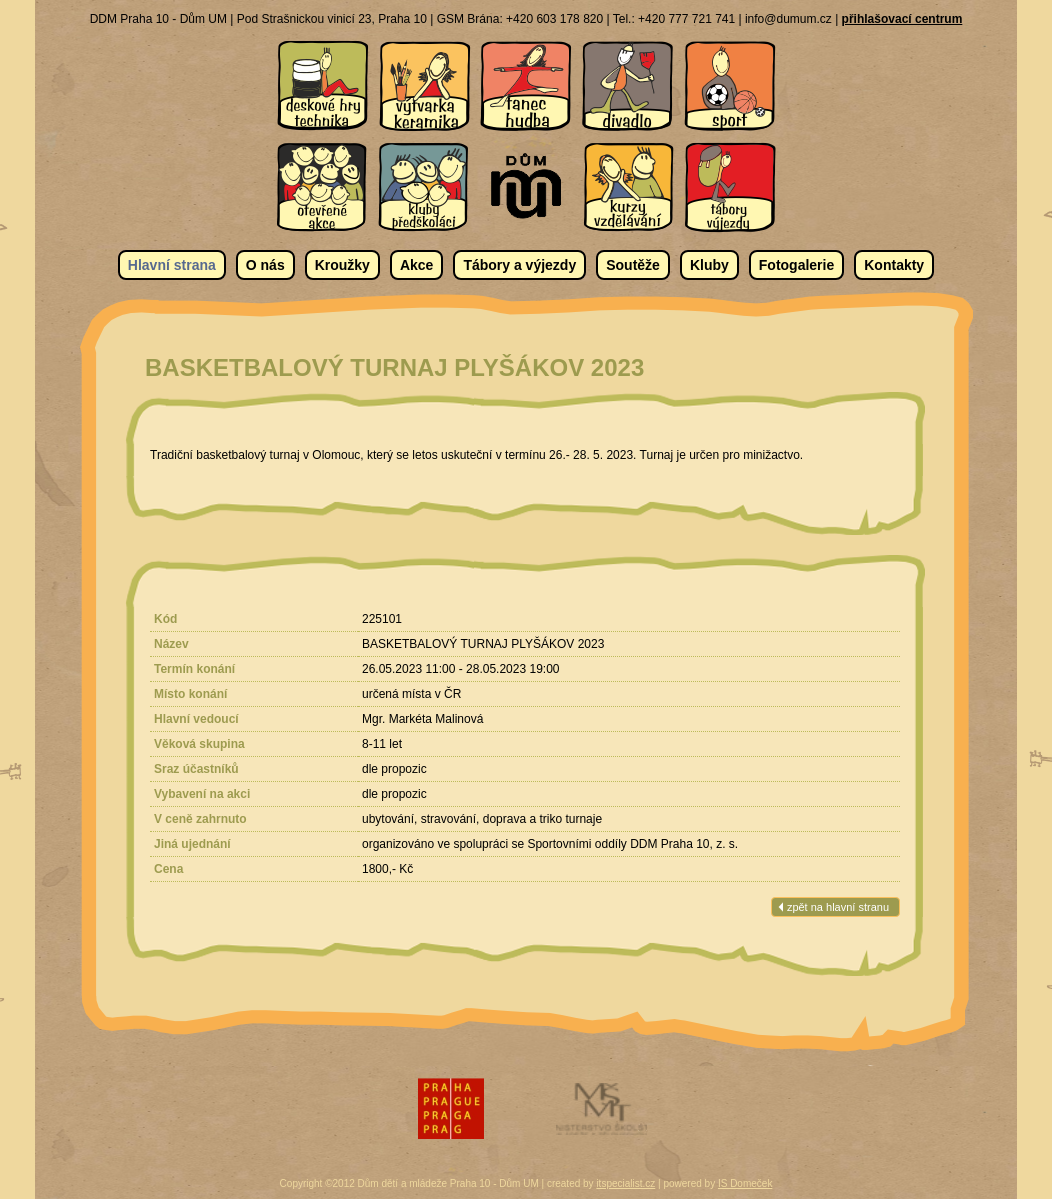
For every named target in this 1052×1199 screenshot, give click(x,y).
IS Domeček (745, 1183)
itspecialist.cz (625, 1183)
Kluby (709, 265)
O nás (265, 265)
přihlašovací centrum (902, 19)
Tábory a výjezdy (519, 265)
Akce (416, 265)
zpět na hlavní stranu (838, 907)
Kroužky (342, 265)
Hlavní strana (172, 265)
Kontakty (894, 265)
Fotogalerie (796, 265)
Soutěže (633, 265)
